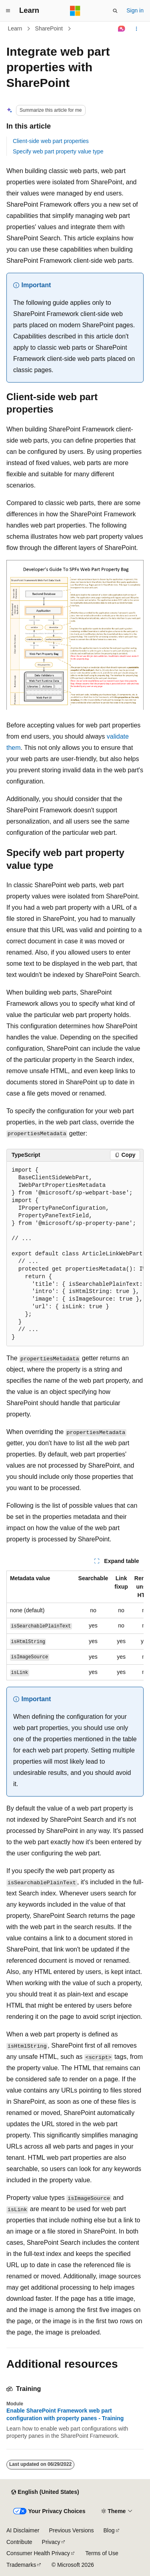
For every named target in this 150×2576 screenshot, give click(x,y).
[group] (75, 1254)
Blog (109, 2530)
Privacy (51, 2542)
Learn (15, 28)
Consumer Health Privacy (38, 2553)
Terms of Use (101, 2553)
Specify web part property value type (58, 151)
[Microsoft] (75, 11)
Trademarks (21, 2565)
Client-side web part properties (51, 141)
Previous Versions (71, 2530)
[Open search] (115, 11)
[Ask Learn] (122, 28)
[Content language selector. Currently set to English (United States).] (45, 2492)
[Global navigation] (8, 11)
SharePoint (49, 28)
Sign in (135, 10)
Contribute (19, 2542)
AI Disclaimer (22, 2530)
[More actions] (137, 28)
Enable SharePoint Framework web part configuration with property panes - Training (65, 2414)
